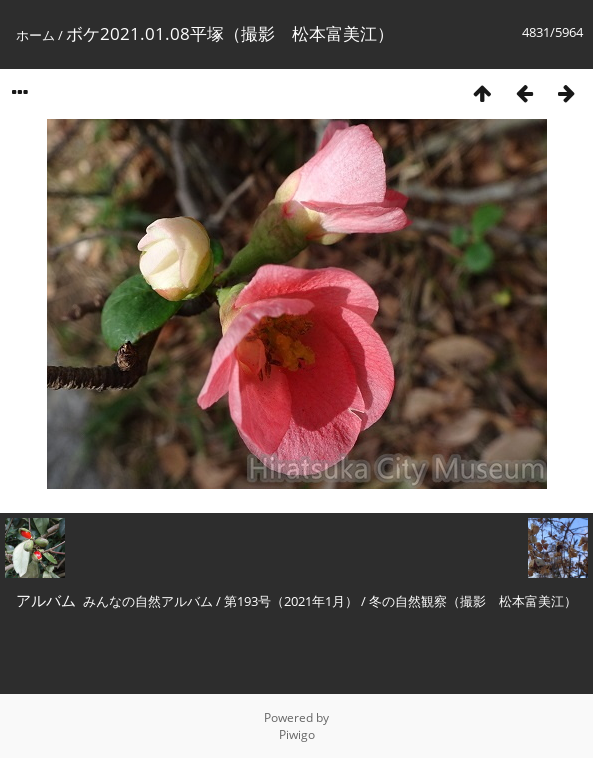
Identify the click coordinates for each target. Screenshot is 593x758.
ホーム (35, 35)
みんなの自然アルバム (148, 601)
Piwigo (297, 734)
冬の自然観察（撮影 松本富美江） (473, 601)
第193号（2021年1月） (291, 601)
